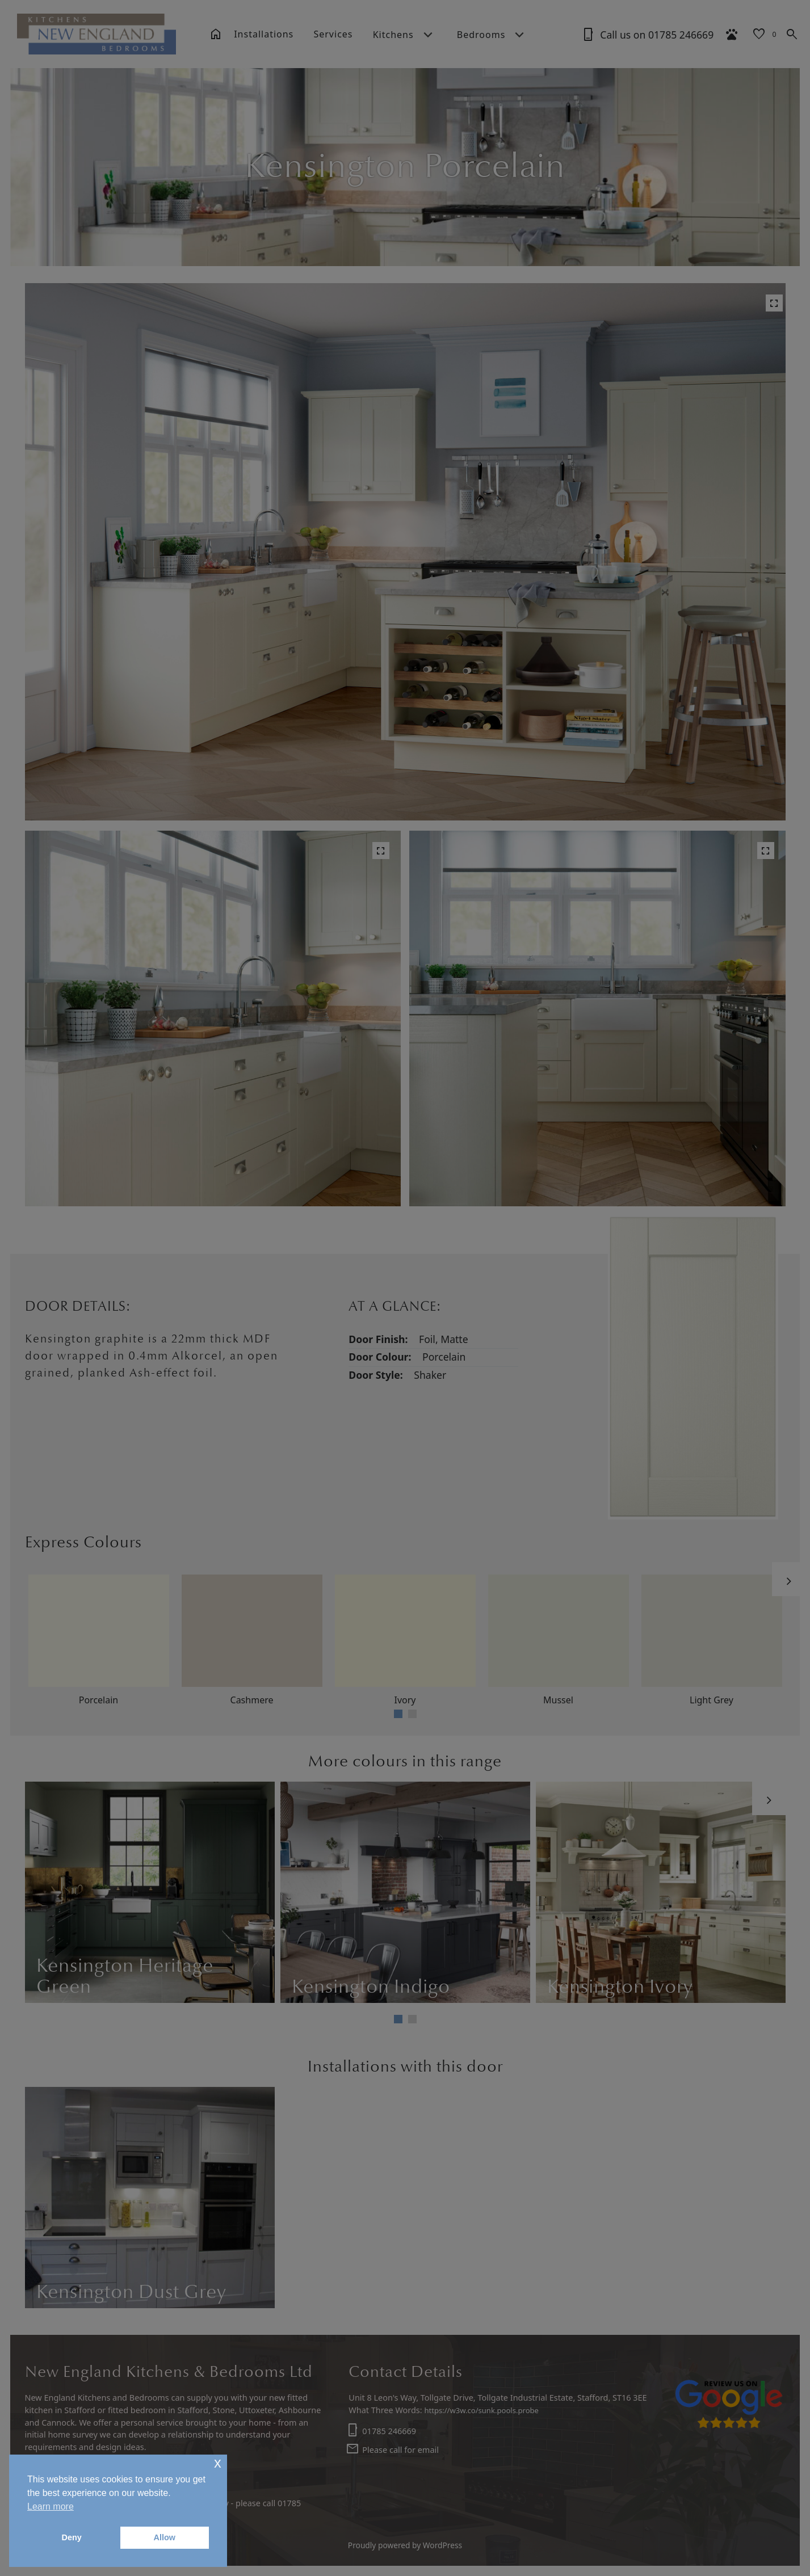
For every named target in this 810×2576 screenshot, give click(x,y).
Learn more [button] (50, 2506)
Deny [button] (72, 2537)
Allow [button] (164, 2537)
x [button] (217, 2462)
